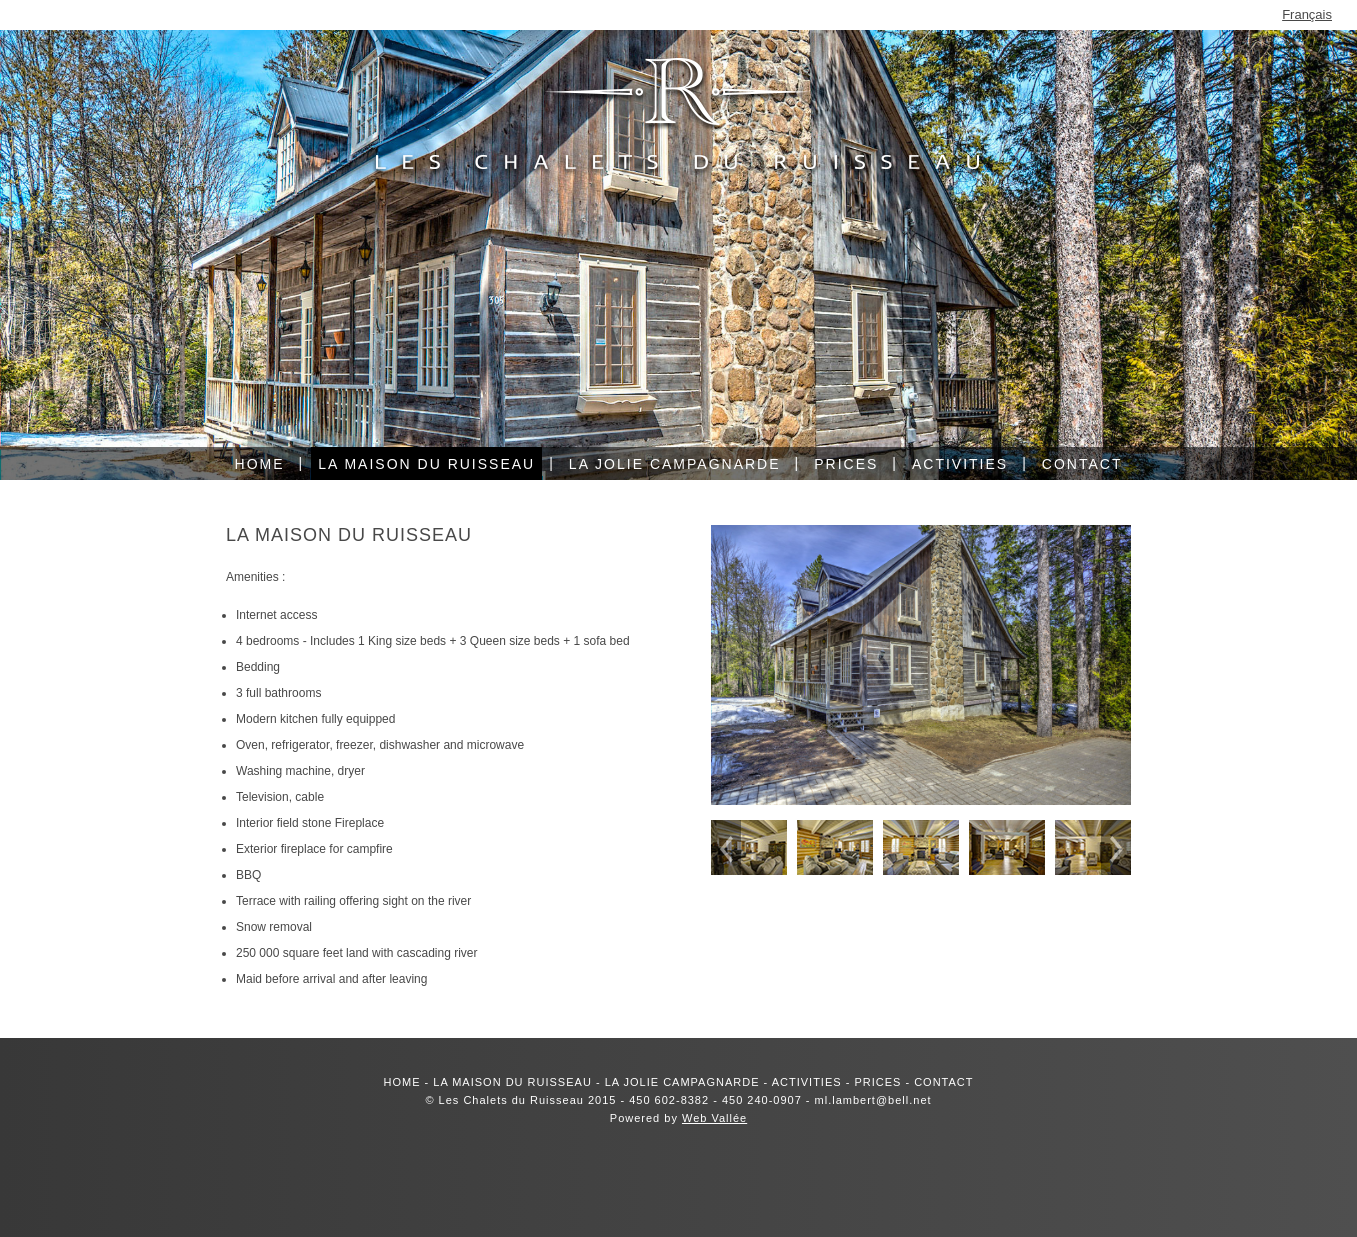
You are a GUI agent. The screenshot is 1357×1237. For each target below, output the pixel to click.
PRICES (877, 1082)
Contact (1082, 464)
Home (260, 464)
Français (1307, 14)
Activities (960, 464)
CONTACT (943, 1082)
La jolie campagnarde (675, 464)
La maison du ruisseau (426, 464)
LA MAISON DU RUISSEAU (512, 1082)
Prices (846, 464)
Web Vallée (714, 1118)
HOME (402, 1082)
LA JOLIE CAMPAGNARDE (682, 1082)
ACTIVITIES (807, 1082)
